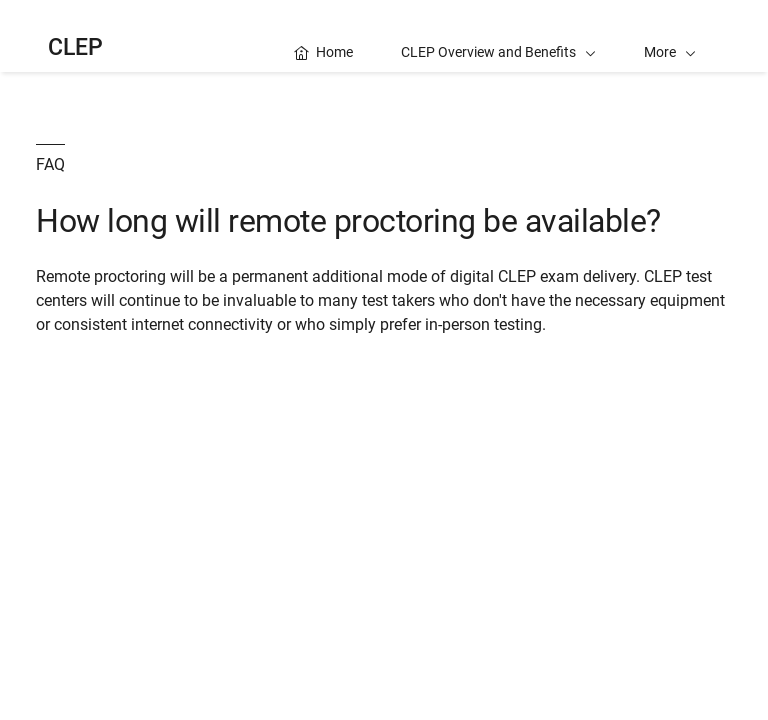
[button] (670, 36)
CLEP (75, 47)
